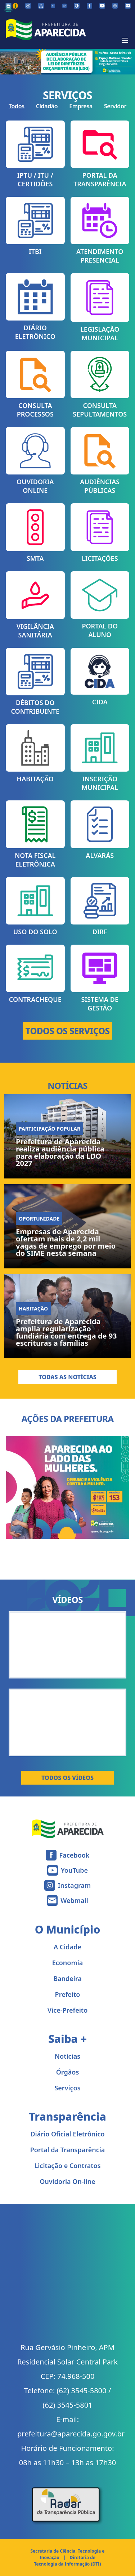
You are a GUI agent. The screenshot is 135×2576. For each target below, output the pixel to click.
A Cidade (67, 1947)
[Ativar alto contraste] (77, 6)
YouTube (74, 1870)
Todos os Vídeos (67, 1778)
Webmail (74, 1900)
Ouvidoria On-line (67, 2181)
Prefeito (67, 1994)
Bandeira (67, 1978)
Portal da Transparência (67, 2149)
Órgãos (67, 2072)
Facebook (74, 1855)
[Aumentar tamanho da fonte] (64, 6)
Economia (67, 1962)
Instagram (74, 1885)
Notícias (67, 2056)
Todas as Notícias (67, 1377)
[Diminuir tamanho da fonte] (53, 6)
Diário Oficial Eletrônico (67, 2134)
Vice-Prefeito (68, 2010)
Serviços (67, 2088)
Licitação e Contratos (67, 2165)
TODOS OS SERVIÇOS (68, 1031)
